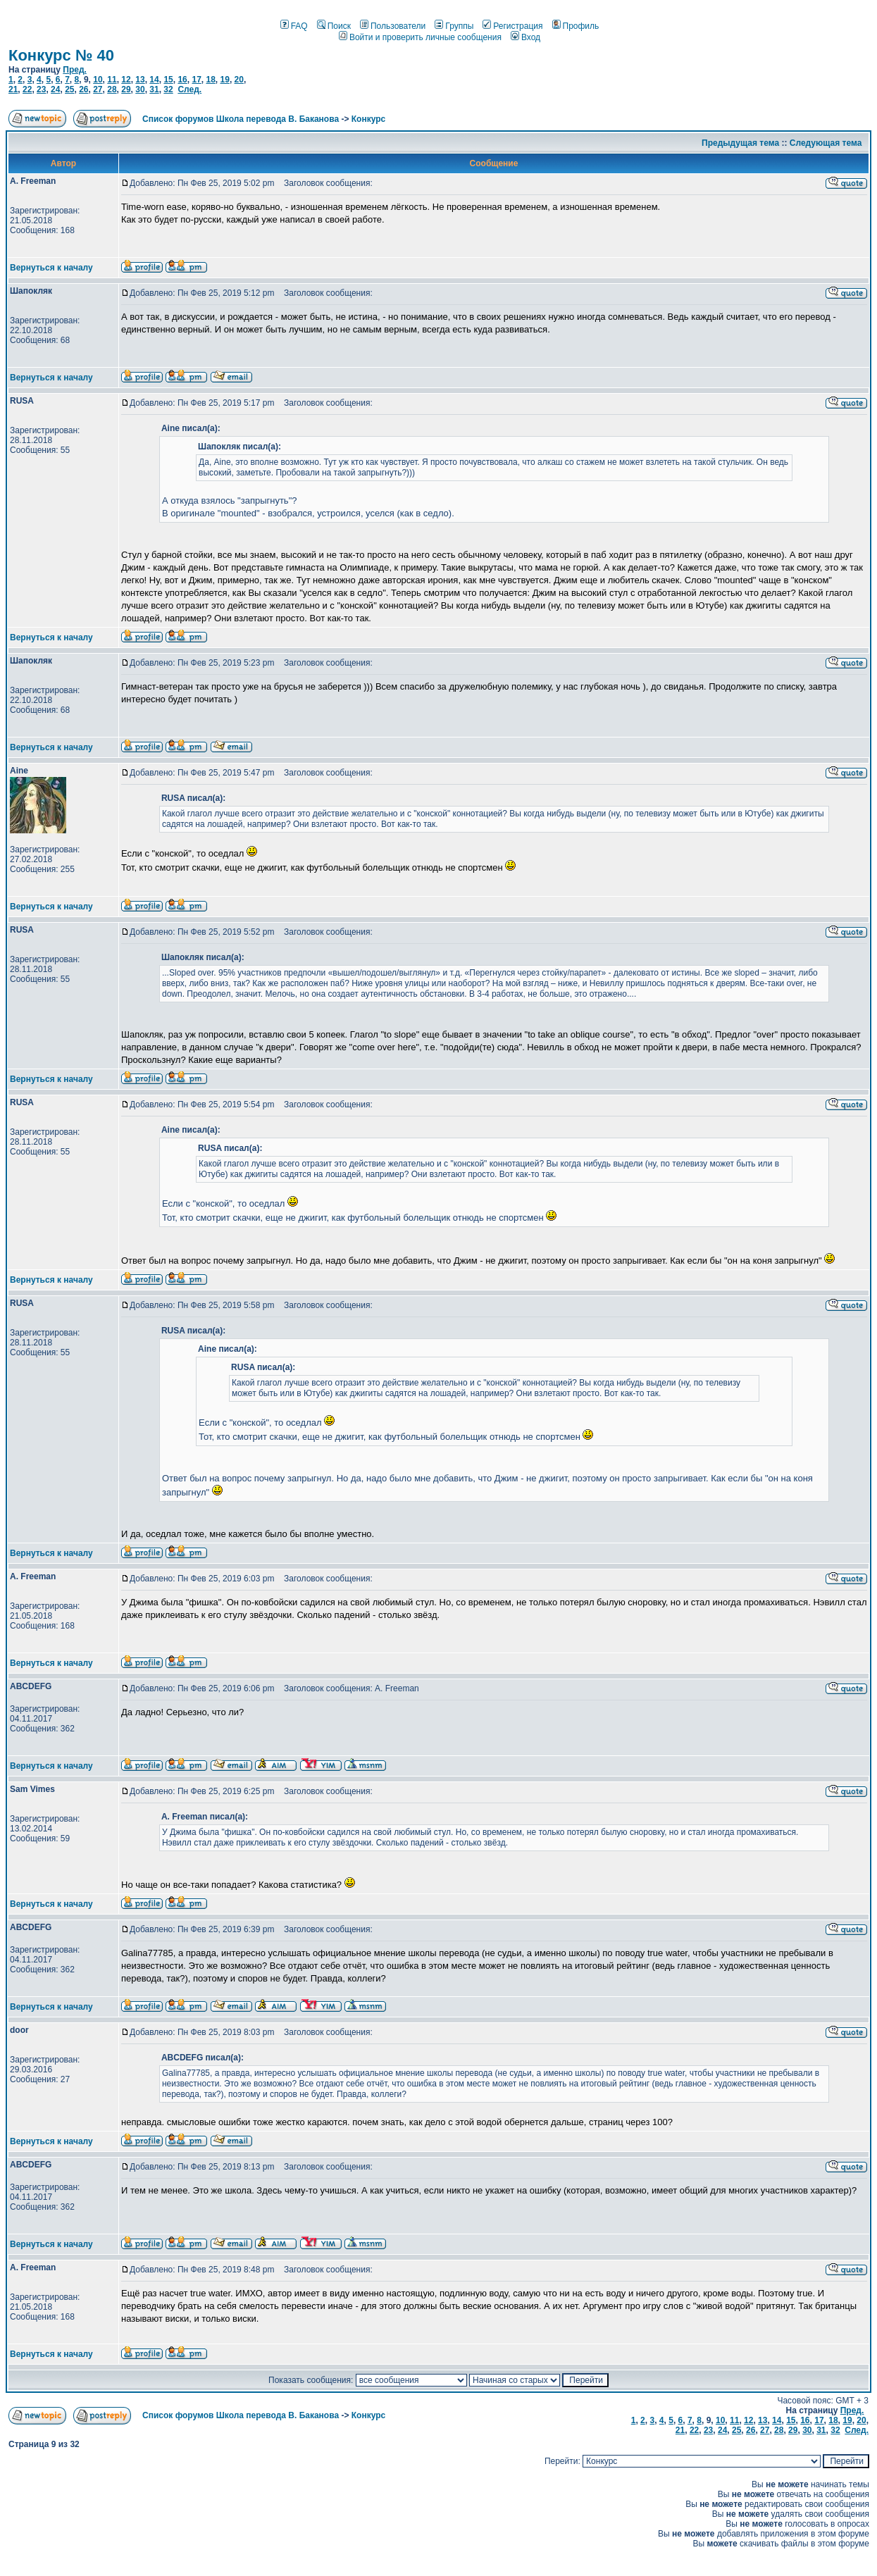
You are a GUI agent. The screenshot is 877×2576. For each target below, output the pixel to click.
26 (83, 89)
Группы (454, 26)
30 (139, 89)
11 (111, 80)
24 (55, 89)
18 (210, 80)
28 (111, 89)
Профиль (575, 26)
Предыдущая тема (740, 143)
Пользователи (392, 26)
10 (97, 80)
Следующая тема (826, 143)
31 (153, 89)
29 (125, 89)
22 (27, 89)
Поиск (334, 26)
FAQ (294, 26)
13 (139, 80)
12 (125, 80)
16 (182, 80)
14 (153, 80)
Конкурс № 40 (61, 55)
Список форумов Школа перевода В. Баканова (240, 119)
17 (196, 80)
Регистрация (512, 26)
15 (168, 80)
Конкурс (368, 119)
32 (168, 89)
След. (189, 89)
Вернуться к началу (51, 268)
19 (225, 80)
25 (69, 89)
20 (239, 80)
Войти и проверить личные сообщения (420, 37)
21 (13, 89)
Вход (525, 37)
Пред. (75, 70)
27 (97, 89)
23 (41, 89)
